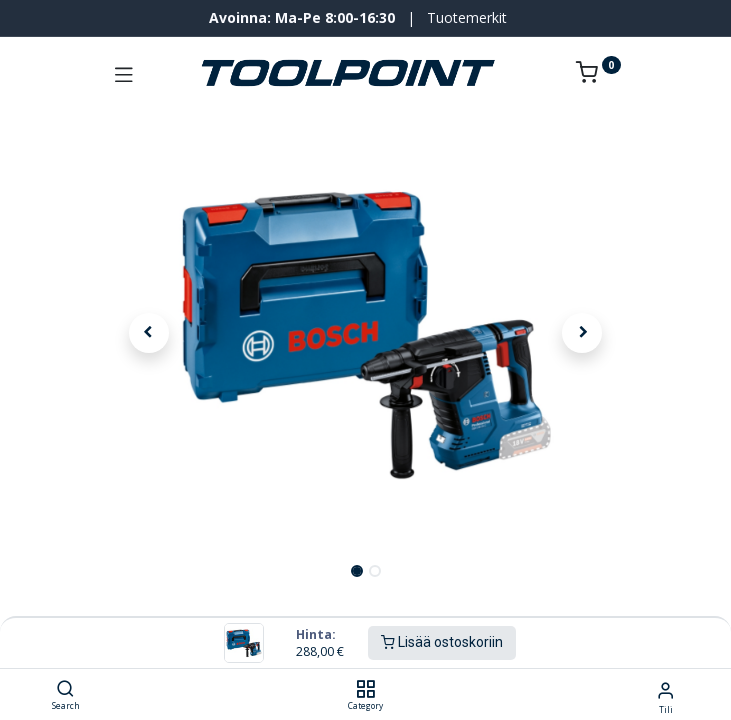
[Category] (365, 689)
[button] (149, 333)
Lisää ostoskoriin (442, 642)
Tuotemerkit (467, 17)
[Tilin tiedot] (665, 689)
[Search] (65, 689)
